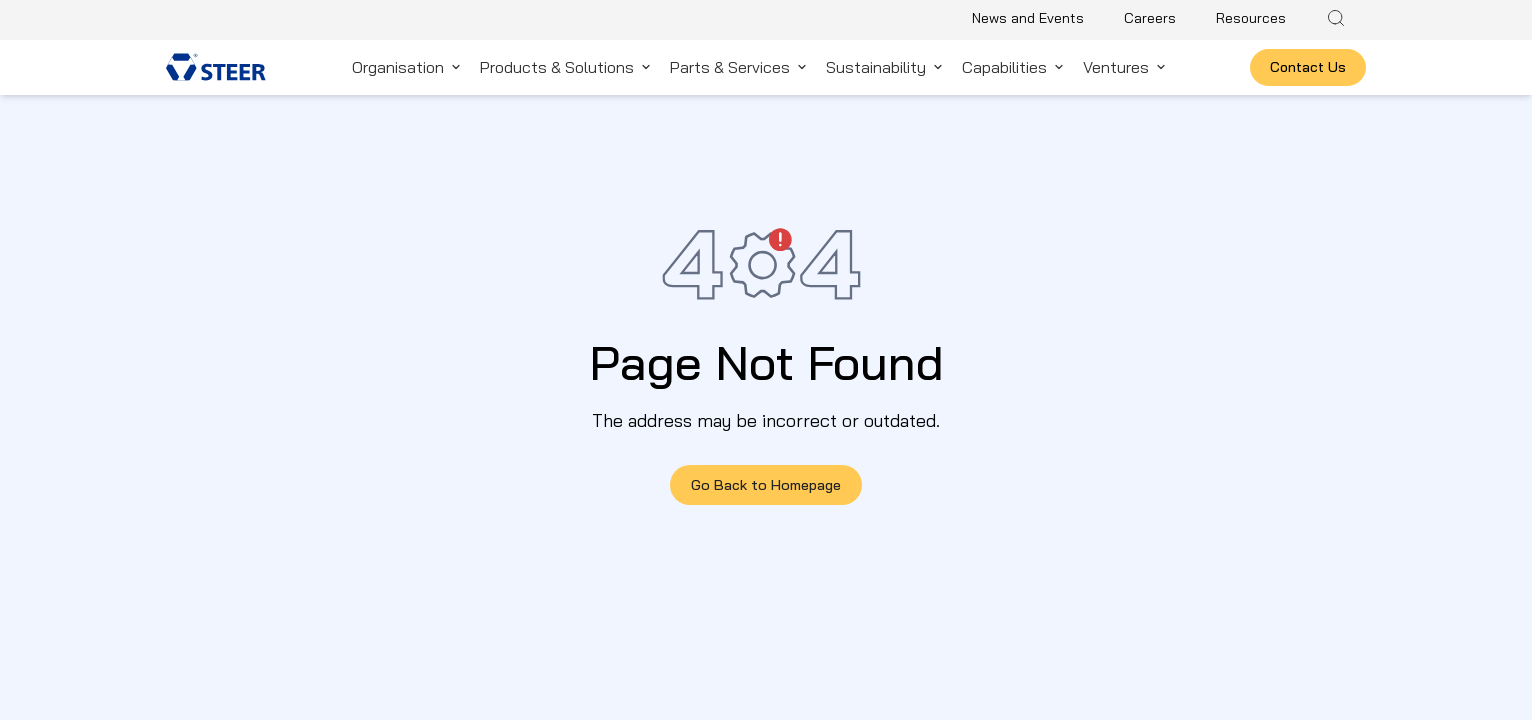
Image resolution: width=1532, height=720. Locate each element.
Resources (1251, 18)
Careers (1150, 18)
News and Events (1028, 18)
